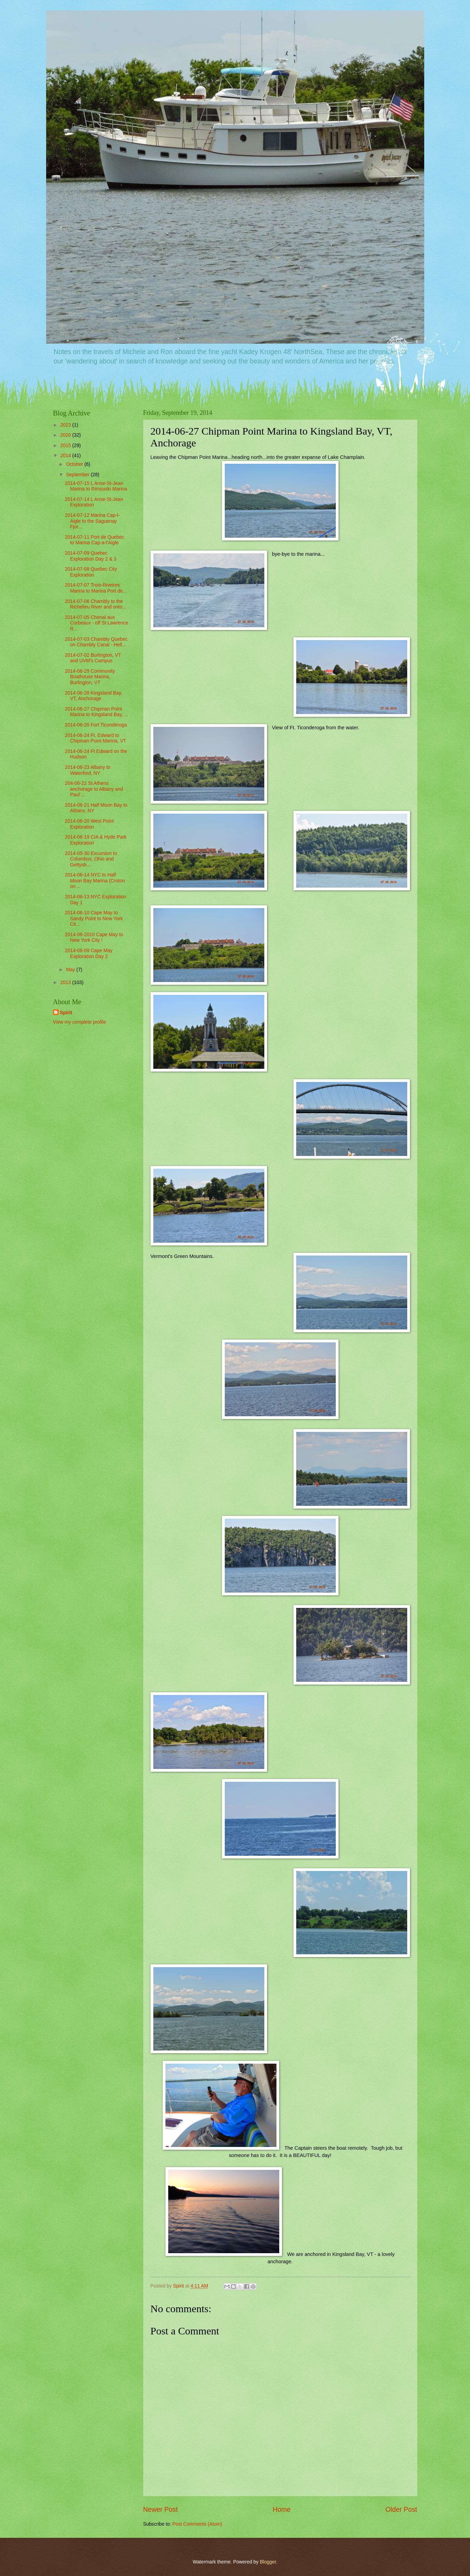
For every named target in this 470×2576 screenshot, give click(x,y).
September (78, 474)
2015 (66, 445)
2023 (66, 425)
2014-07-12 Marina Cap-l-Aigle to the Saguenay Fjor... (92, 521)
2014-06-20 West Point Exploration (89, 824)
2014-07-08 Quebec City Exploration (91, 572)
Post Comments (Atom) (197, 2524)
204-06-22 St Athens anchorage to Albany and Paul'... (94, 789)
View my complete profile (79, 1022)
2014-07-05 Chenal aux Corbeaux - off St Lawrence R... (96, 623)
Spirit (66, 1012)
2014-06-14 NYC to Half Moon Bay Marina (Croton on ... (95, 880)
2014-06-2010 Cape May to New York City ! (94, 937)
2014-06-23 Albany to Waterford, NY (87, 770)
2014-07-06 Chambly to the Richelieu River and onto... (95, 604)
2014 (66, 455)
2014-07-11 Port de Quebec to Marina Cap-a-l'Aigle (94, 540)
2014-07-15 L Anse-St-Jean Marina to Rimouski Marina (96, 486)
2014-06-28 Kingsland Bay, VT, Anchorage (93, 696)
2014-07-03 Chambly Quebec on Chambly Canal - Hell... (96, 642)
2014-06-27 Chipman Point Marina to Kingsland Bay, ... (96, 712)
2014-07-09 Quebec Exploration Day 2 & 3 (90, 556)
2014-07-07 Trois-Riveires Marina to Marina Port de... (96, 588)
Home (282, 2509)
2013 (66, 982)
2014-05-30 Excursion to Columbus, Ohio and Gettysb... (91, 859)
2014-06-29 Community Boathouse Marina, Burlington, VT (90, 677)
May (71, 969)
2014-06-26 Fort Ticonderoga (96, 725)
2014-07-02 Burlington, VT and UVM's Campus (93, 658)
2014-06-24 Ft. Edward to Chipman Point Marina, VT (95, 738)
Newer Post (160, 2509)
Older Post (401, 2509)
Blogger (268, 2562)
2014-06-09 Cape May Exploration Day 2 (88, 953)
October (75, 464)
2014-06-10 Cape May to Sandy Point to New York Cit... (94, 918)
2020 (66, 435)
